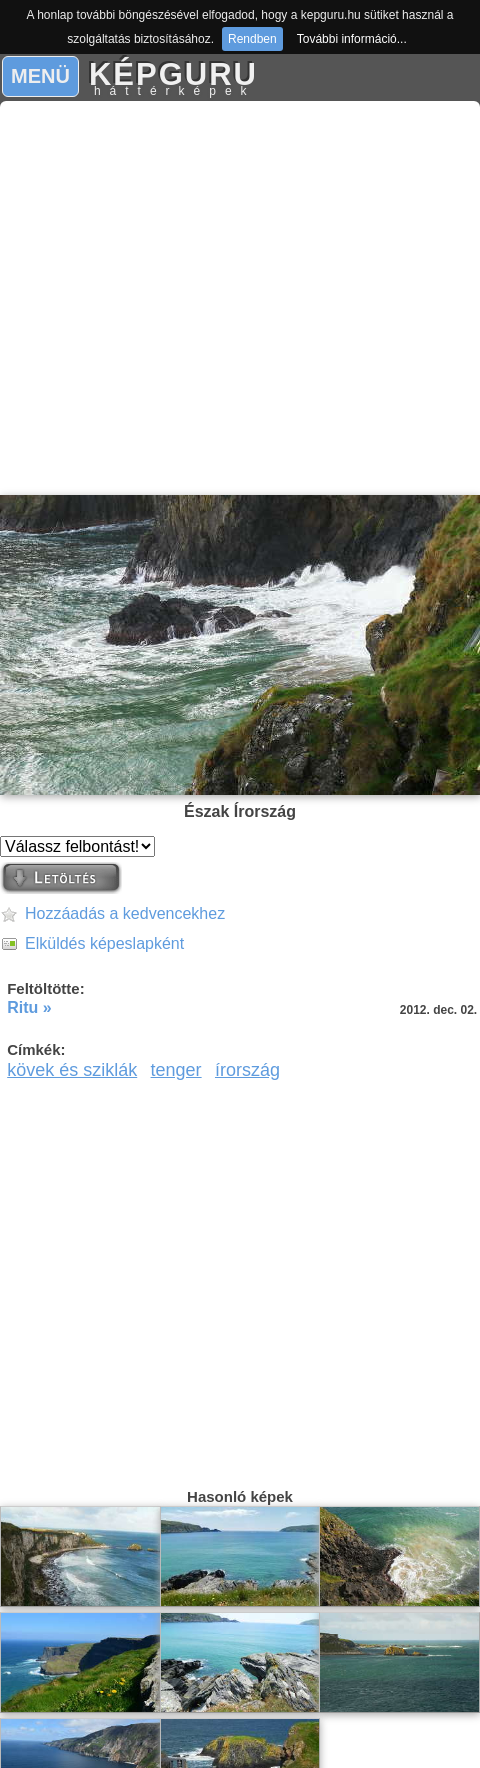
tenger (176, 1070)
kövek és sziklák (72, 1070)
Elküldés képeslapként (104, 943)
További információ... (352, 39)
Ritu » (29, 1007)
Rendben (252, 39)
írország (247, 1070)
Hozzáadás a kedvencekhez (125, 913)
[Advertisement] (234, 298)
